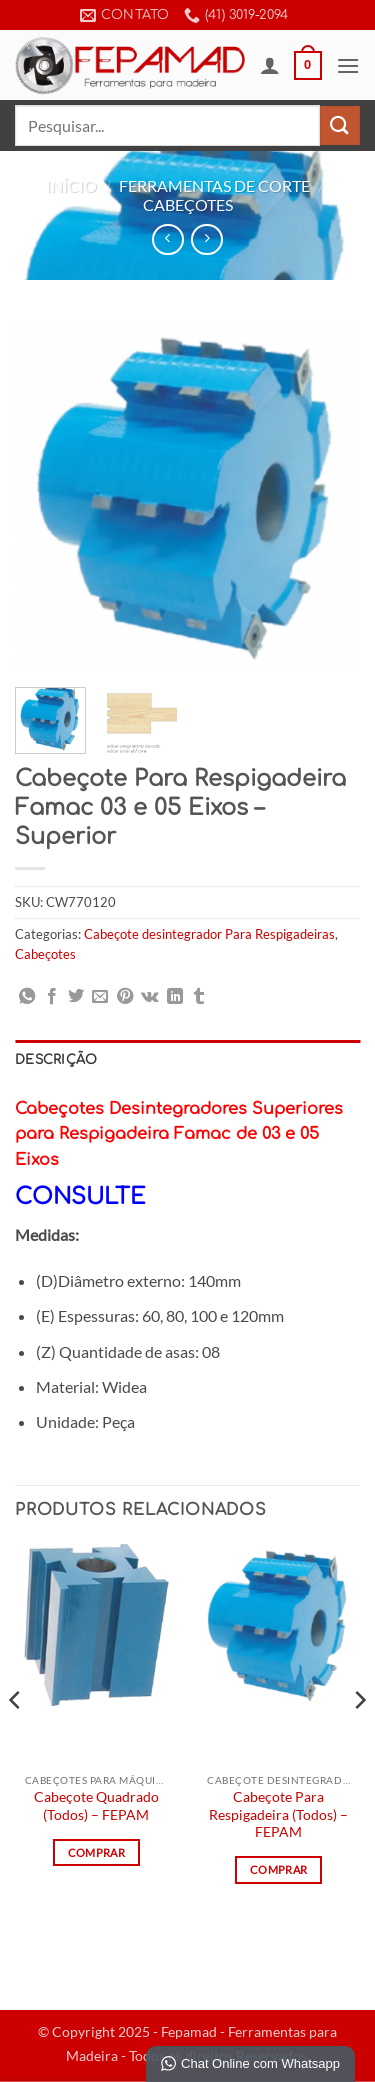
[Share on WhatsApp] (27, 997)
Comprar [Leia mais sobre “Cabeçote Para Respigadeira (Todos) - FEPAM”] (278, 1869)
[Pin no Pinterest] (125, 997)
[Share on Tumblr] (199, 997)
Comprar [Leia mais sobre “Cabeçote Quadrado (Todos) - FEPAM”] (96, 1852)
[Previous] (16, 1740)
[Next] (359, 1740)
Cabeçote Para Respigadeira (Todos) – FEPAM (278, 1814)
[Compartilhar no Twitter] (76, 997)
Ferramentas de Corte (214, 185)
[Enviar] (340, 125)
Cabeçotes (188, 204)
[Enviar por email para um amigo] (100, 997)
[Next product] (167, 239)
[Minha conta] (270, 65)
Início (71, 185)
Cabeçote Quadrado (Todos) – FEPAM (96, 1806)
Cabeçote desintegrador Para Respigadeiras (209, 934)
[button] (308, 66)
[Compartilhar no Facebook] (52, 997)
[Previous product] (206, 239)
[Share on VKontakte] (149, 997)
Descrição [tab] (56, 1060)
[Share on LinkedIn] (175, 997)
